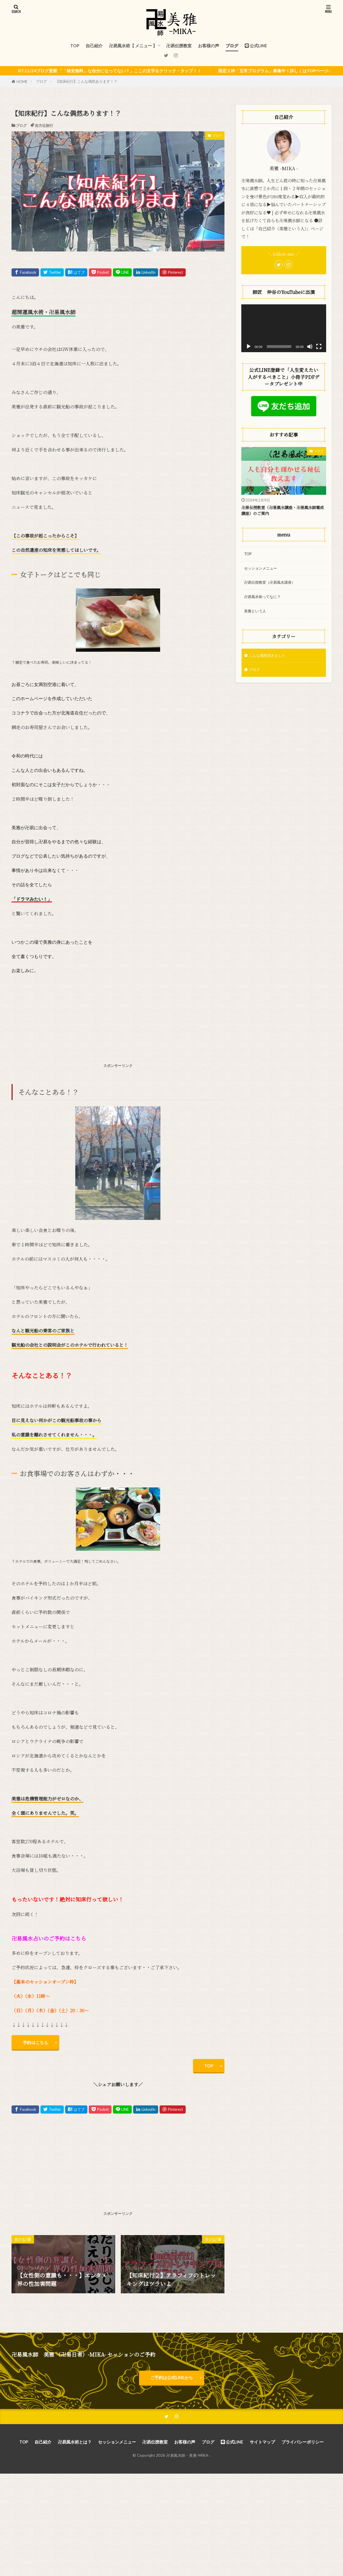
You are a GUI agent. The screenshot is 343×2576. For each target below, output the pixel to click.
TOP (74, 45)
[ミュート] (310, 346)
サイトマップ (262, 2451)
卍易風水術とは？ (75, 2451)
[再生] (248, 346)
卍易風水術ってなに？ (265, 601)
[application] (283, 328)
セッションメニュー (263, 571)
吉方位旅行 (44, 125)
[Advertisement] (118, 1020)
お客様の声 (208, 45)
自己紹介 (94, 45)
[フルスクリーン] (319, 346)
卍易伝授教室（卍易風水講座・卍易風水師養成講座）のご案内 (281, 511)
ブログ (232, 45)
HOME (22, 81)
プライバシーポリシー (302, 2451)
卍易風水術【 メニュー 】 (133, 45)
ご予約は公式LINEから (171, 2384)
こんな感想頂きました (270, 662)
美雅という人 (256, 617)
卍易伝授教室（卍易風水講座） (273, 586)
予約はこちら (38, 2044)
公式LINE (256, 45)
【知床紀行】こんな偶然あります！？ (86, 81)
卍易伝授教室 (179, 45)
